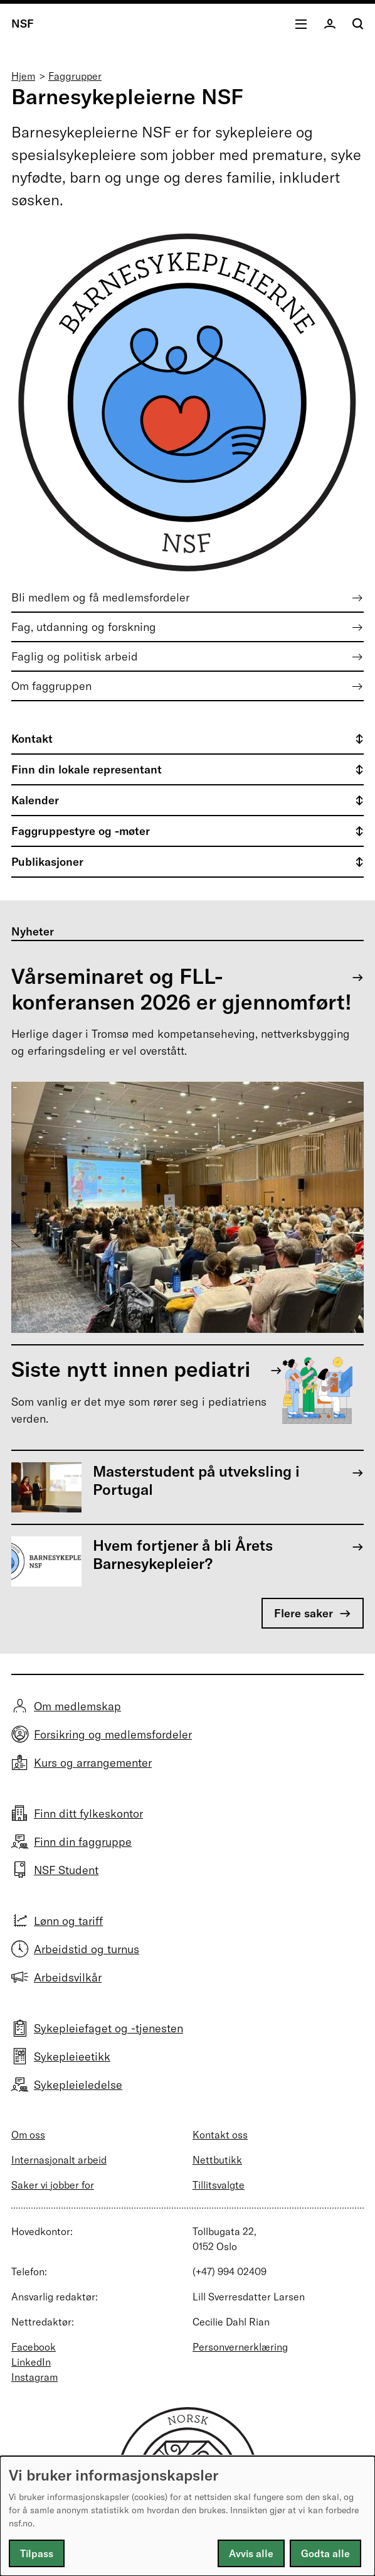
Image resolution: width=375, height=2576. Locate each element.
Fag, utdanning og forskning (83, 627)
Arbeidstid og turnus (86, 1949)
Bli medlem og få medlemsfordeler (100, 597)
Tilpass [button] (36, 2553)
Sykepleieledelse (78, 2085)
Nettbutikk (217, 2159)
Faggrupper (75, 76)
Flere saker (303, 1613)
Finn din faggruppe (83, 1842)
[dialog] (187, 2516)
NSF (22, 23)
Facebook (33, 2347)
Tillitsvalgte (219, 2185)
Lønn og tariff (68, 1921)
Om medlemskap (77, 1706)
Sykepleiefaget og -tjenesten (108, 2028)
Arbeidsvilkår (68, 1977)
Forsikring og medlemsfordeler (113, 1734)
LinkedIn (31, 2362)
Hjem (23, 76)
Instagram (34, 2377)
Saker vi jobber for (52, 2185)
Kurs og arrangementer (93, 1762)
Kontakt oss (220, 2134)
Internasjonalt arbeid (59, 2159)
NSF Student (66, 1870)
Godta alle (325, 2553)
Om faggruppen (51, 686)
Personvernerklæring (240, 2347)
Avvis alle (251, 2553)
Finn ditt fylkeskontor (88, 1813)
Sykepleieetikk (72, 2056)
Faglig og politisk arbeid (74, 656)
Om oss (28, 2134)
